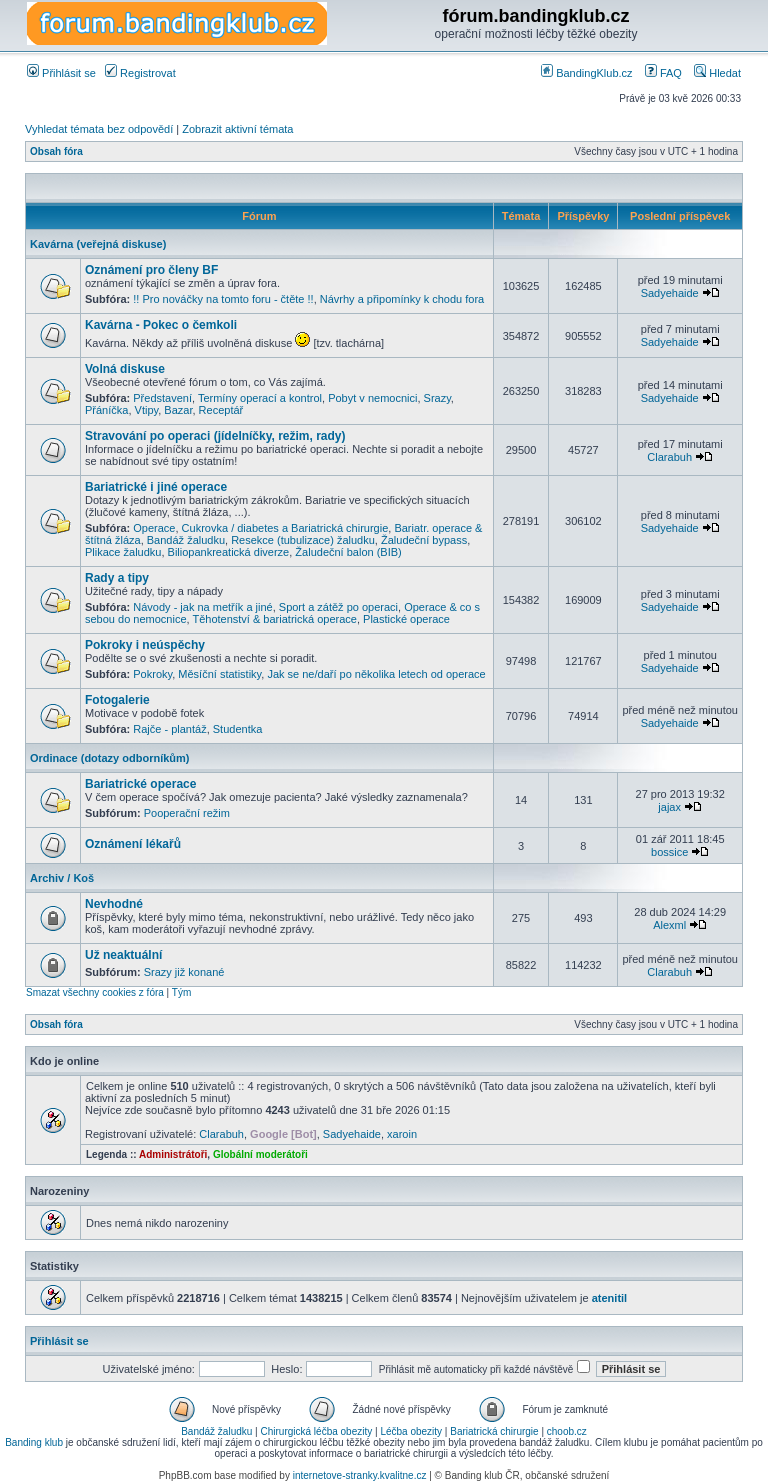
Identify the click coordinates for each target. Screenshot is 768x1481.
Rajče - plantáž (169, 729)
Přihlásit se (61, 73)
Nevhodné (114, 904)
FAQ (663, 73)
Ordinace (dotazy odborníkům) (110, 758)
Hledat (717, 73)
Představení (162, 398)
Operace (154, 528)
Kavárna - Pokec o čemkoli (161, 325)
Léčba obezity (411, 1431)
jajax (669, 807)
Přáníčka (106, 410)
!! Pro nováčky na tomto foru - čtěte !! (223, 299)
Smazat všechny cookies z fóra (95, 992)
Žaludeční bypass (424, 540)
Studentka (238, 729)
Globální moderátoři (260, 1154)
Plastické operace (406, 619)
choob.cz (567, 1431)
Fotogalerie (117, 700)
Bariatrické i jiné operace (156, 487)
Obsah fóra (56, 151)
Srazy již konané (184, 972)
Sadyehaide (670, 293)
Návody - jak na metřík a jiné (202, 607)
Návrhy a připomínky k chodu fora (402, 299)
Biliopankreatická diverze (229, 552)
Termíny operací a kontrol (260, 398)
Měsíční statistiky (219, 674)
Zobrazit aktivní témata (237, 129)
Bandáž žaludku (186, 540)
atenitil (609, 1298)
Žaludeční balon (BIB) (348, 552)
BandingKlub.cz (587, 73)
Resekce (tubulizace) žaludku (303, 540)
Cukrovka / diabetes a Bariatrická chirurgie (285, 528)
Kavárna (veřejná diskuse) (98, 244)
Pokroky (152, 674)
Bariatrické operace (140, 784)
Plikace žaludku (123, 552)
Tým (181, 992)
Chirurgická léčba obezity (317, 1431)
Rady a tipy (117, 578)
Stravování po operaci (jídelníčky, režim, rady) (215, 436)
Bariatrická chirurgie (494, 1431)
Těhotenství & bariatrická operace (274, 619)
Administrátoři (173, 1154)
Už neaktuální (123, 955)
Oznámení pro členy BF (151, 270)
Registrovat (140, 73)
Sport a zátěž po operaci (338, 607)
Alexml (669, 925)
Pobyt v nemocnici (372, 398)
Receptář (221, 410)
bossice (669, 852)
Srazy (437, 398)
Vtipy (147, 410)
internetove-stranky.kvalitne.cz (360, 1475)
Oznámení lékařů (133, 844)
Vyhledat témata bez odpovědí (99, 129)
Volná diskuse (125, 369)
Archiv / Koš (62, 878)
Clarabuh (669, 457)
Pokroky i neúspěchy (145, 645)
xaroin (402, 1134)
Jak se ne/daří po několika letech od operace (376, 674)
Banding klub (34, 1442)
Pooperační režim (187, 813)
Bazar (178, 410)
